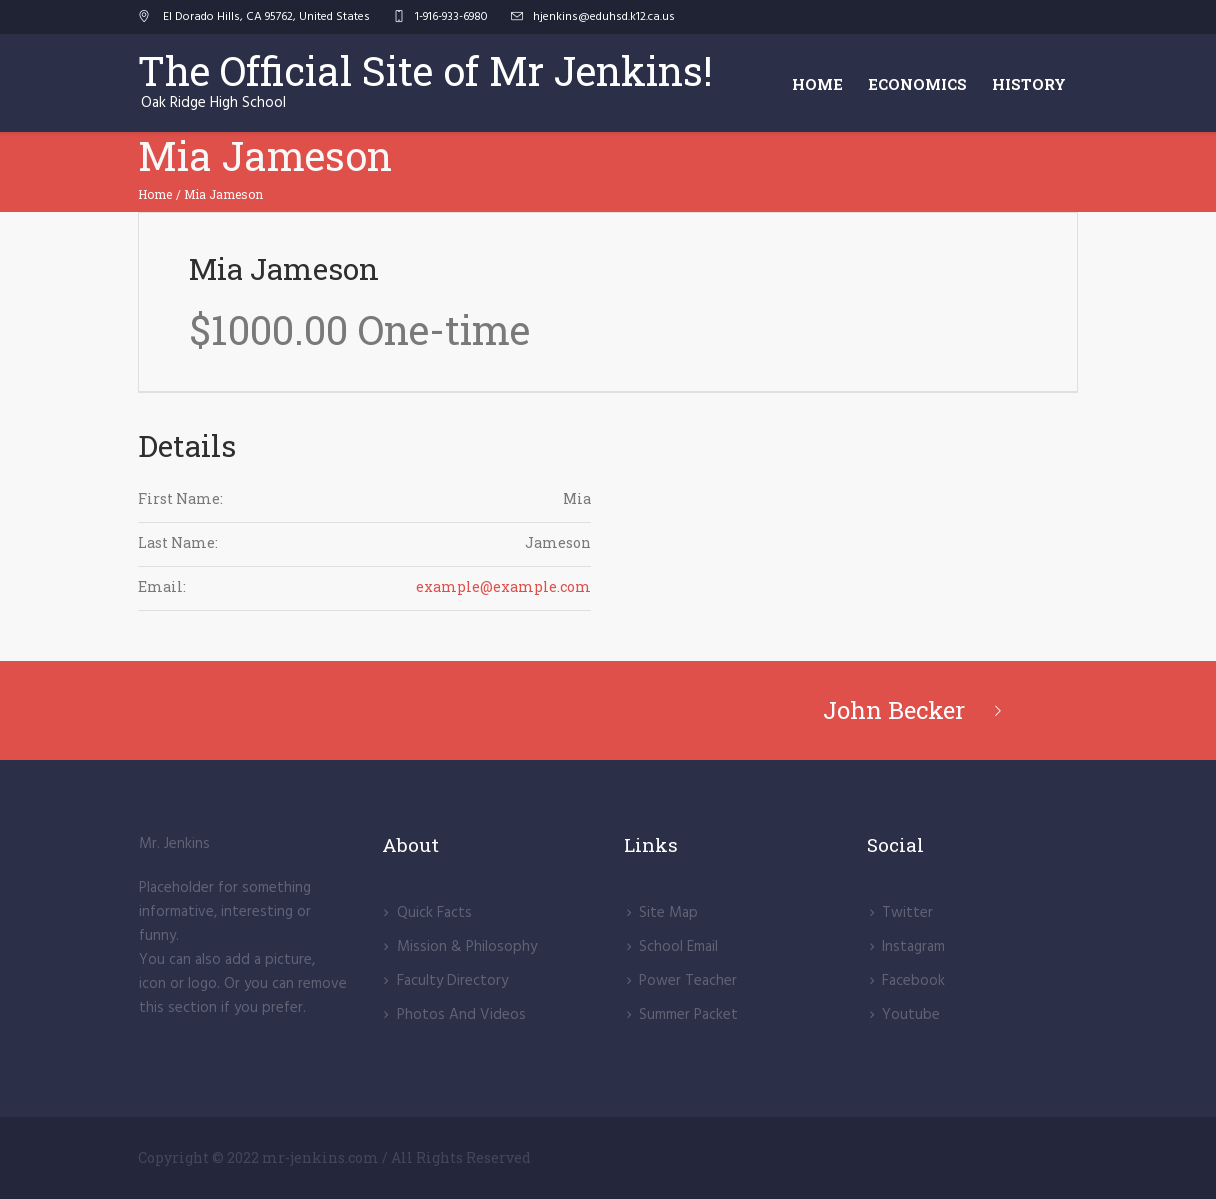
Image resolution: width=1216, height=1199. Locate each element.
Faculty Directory (452, 981)
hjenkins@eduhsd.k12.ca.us (604, 17)
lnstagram (913, 947)
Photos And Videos (461, 1015)
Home (155, 194)
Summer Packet (688, 1015)
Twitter (907, 913)
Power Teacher (688, 981)
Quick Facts (434, 913)
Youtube (911, 1015)
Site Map (668, 913)
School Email (678, 947)
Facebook (913, 981)
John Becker (894, 710)
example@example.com (503, 586)
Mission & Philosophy (467, 947)
